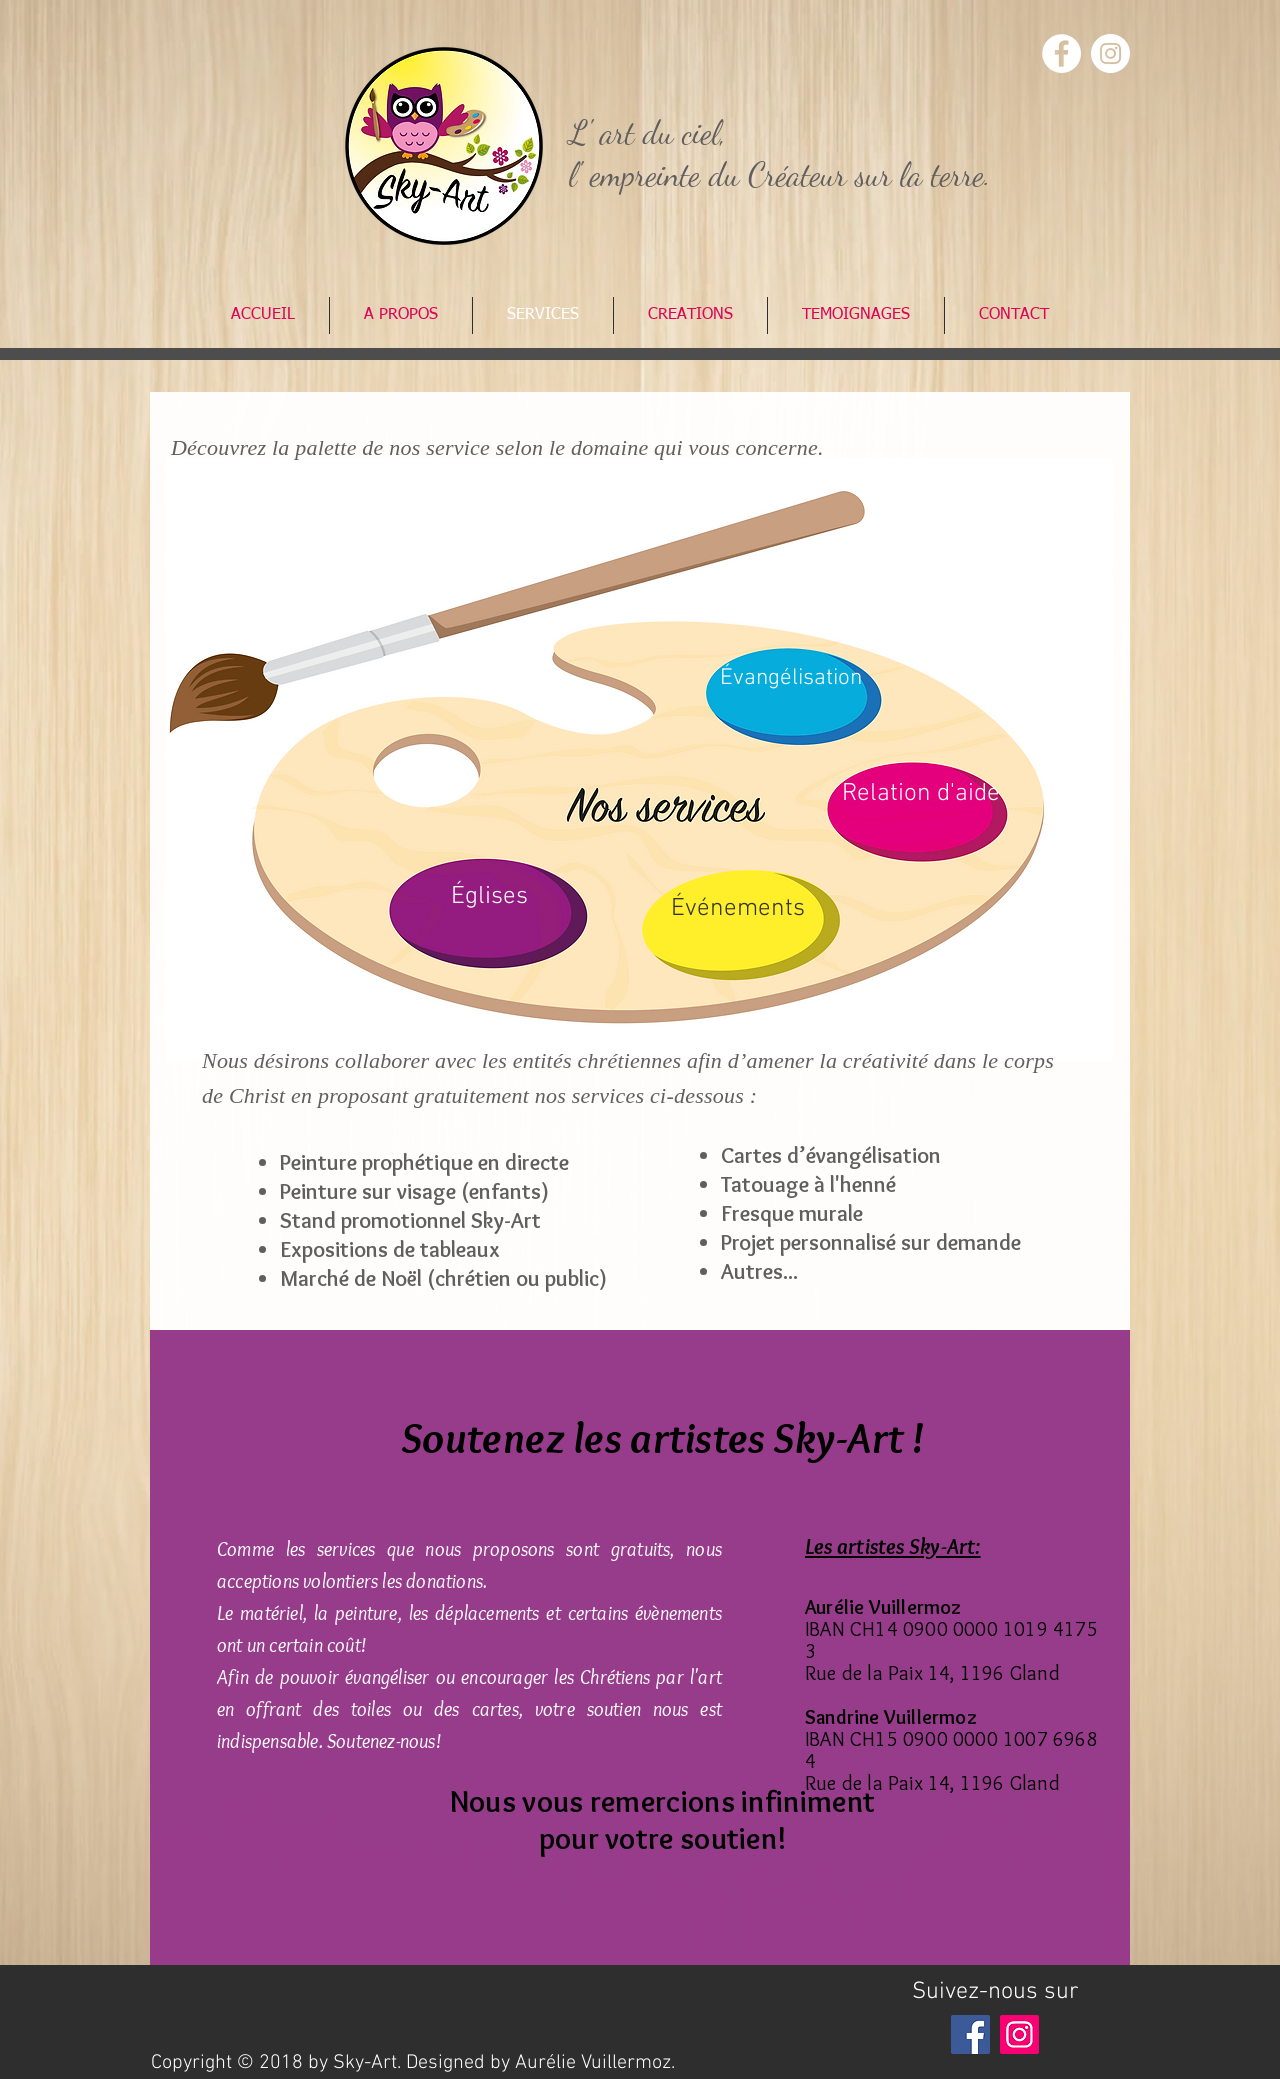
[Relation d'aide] (921, 794)
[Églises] (489, 897)
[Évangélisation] (791, 678)
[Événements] (738, 909)
